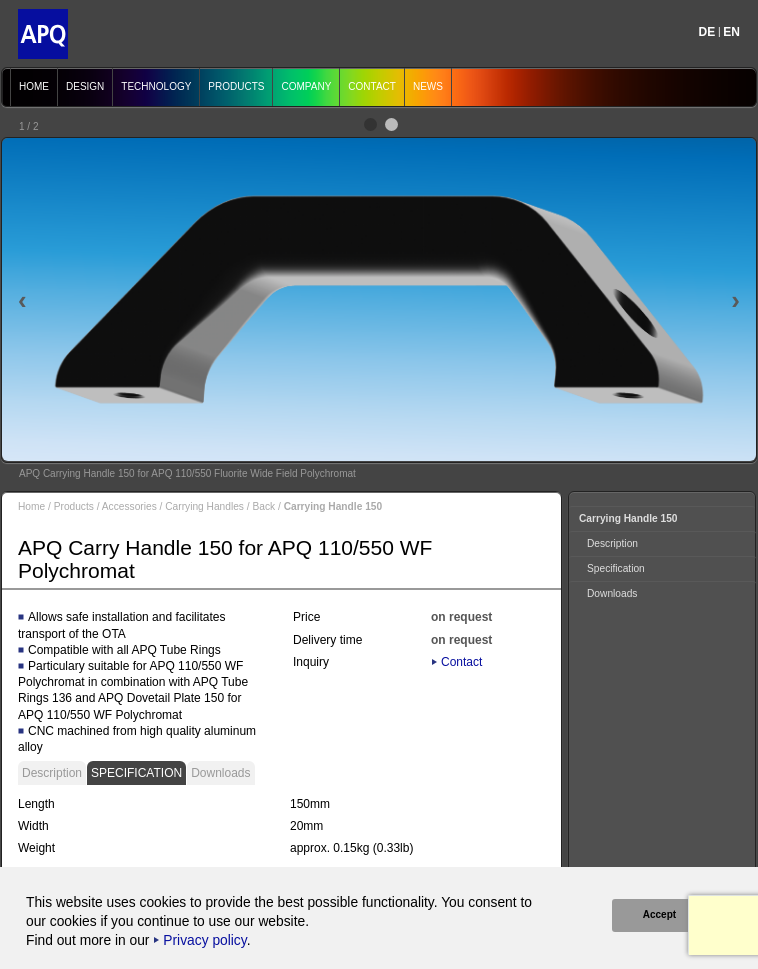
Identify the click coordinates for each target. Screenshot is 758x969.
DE (707, 32)
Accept (658, 914)
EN (731, 32)
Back (263, 506)
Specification (136, 773)
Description (52, 773)
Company (306, 86)
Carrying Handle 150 (628, 518)
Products (236, 86)
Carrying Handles (204, 506)
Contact (372, 86)
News (428, 86)
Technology (156, 86)
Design (85, 86)
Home (34, 86)
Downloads (220, 773)
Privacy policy (204, 940)
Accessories (129, 506)
